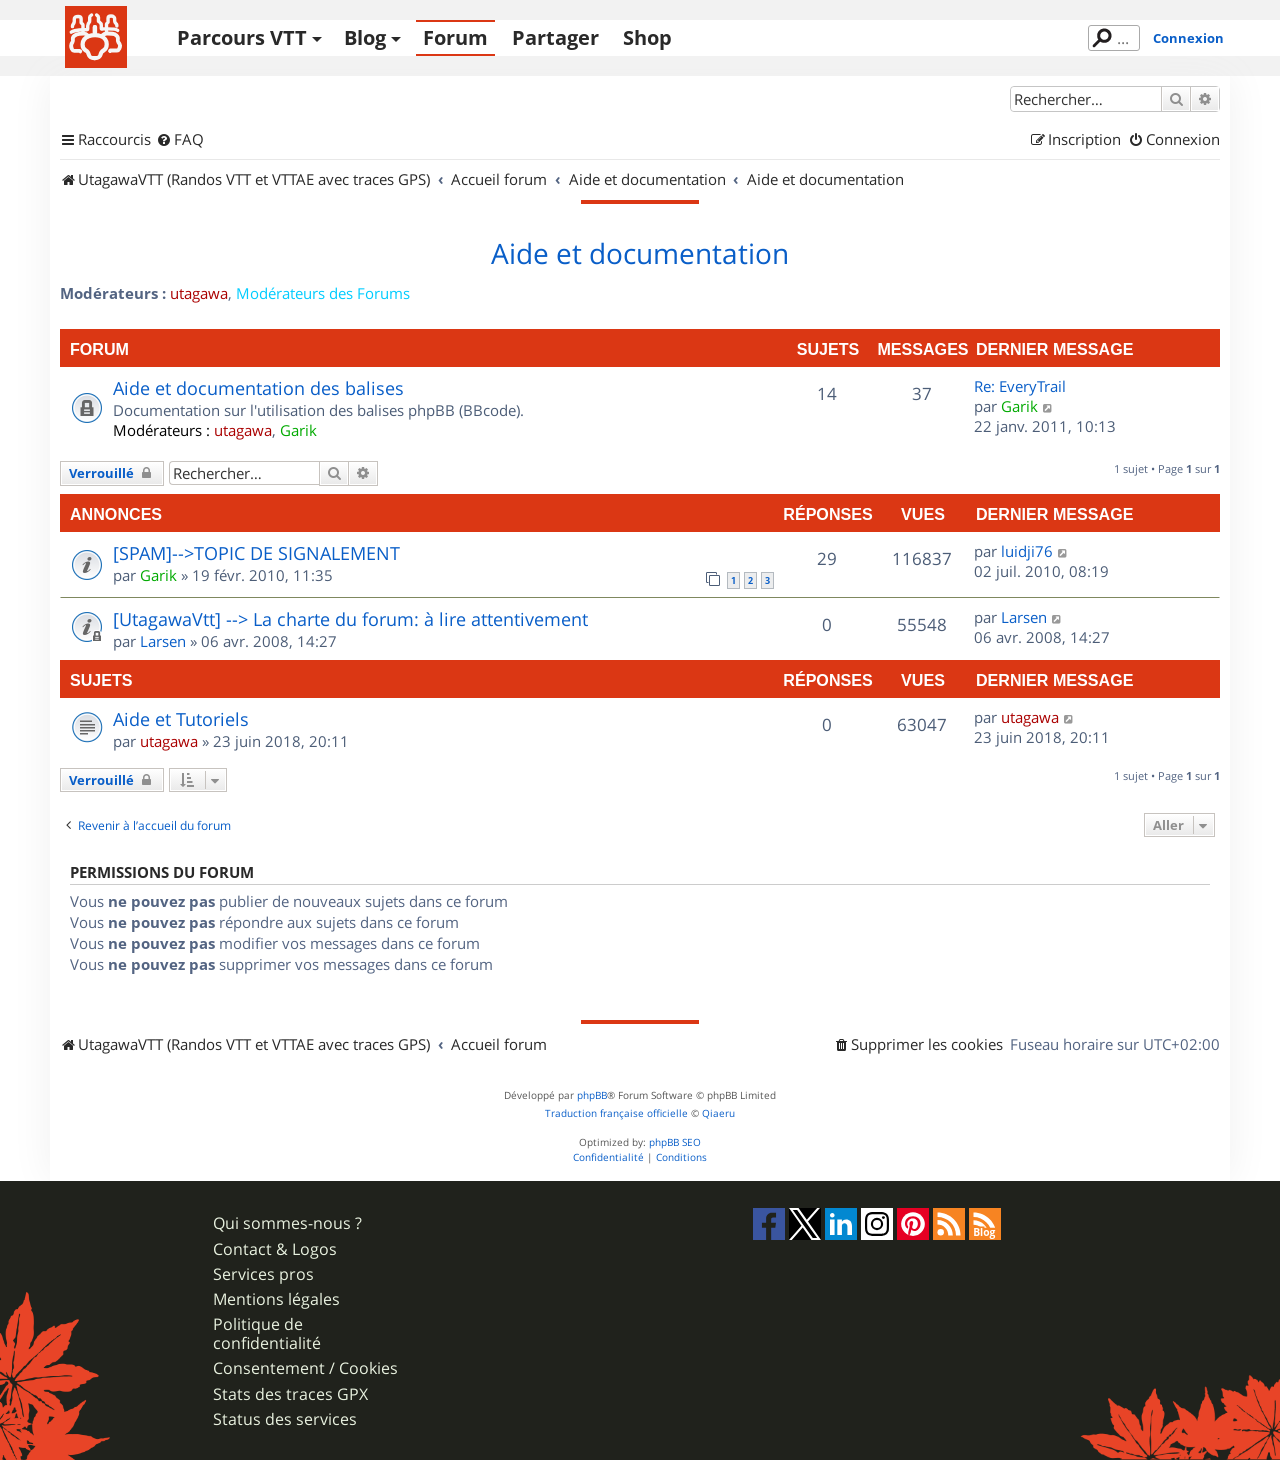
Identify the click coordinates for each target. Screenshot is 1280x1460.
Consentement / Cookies (305, 1368)
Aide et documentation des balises (258, 388)
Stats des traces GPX (290, 1394)
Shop (647, 37)
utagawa (199, 293)
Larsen (163, 641)
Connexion (1188, 38)
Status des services (285, 1419)
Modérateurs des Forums (323, 293)
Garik (298, 430)
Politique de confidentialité (267, 1334)
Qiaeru (718, 1113)
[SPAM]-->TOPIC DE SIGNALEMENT (256, 553)
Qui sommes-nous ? (287, 1223)
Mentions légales (276, 1299)
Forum (455, 37)
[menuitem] (180, 140)
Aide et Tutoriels (181, 719)
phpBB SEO (675, 1142)
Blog (365, 37)
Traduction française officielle (616, 1113)
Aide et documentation (640, 254)
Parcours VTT (242, 37)
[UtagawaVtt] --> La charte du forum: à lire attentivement (350, 619)
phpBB (592, 1095)
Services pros (263, 1274)
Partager (555, 37)
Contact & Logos (275, 1249)
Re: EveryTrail (1020, 386)
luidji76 (1027, 551)
